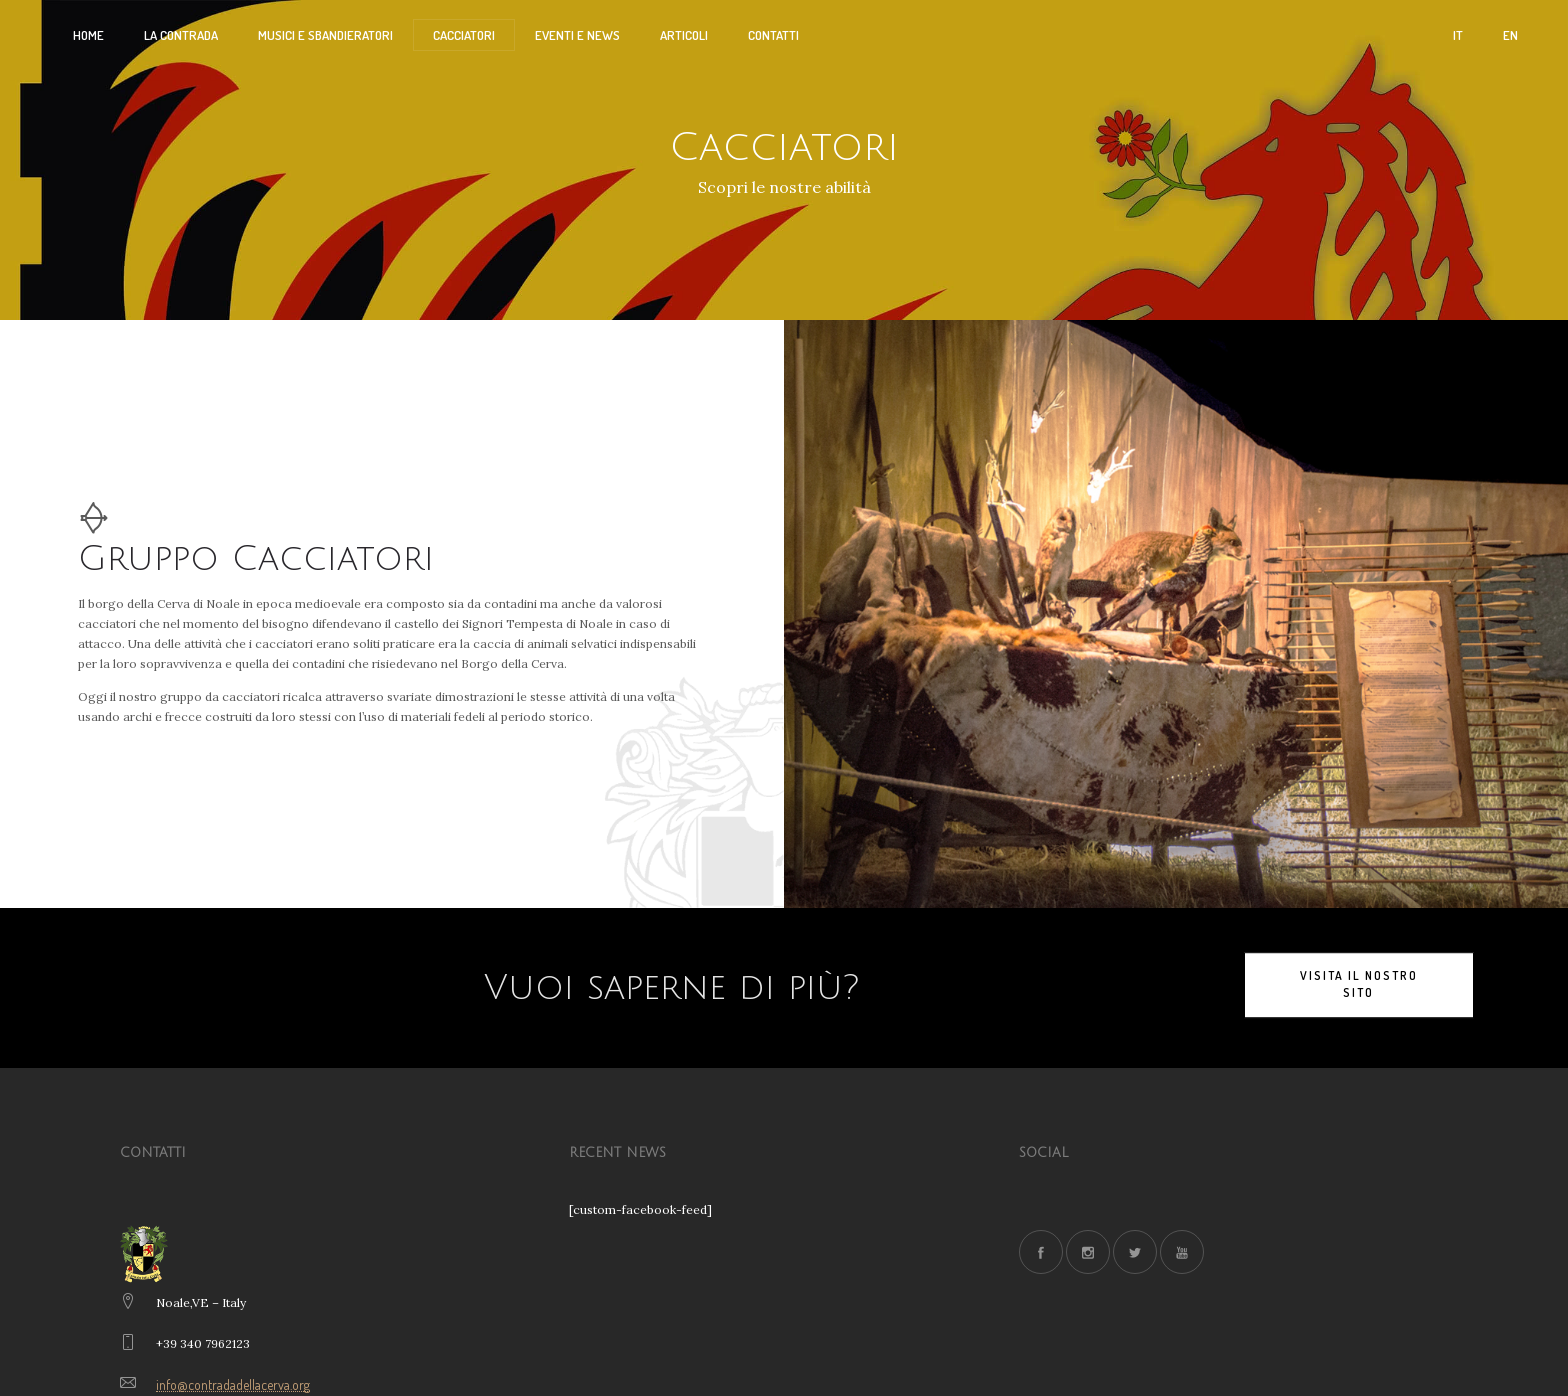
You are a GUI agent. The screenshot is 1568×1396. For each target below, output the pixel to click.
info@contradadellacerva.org (233, 1384)
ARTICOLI (684, 35)
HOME (88, 35)
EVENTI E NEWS (577, 35)
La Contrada (181, 35)
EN (1510, 35)
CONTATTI (773, 35)
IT (1458, 35)
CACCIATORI (464, 35)
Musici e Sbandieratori (325, 35)
